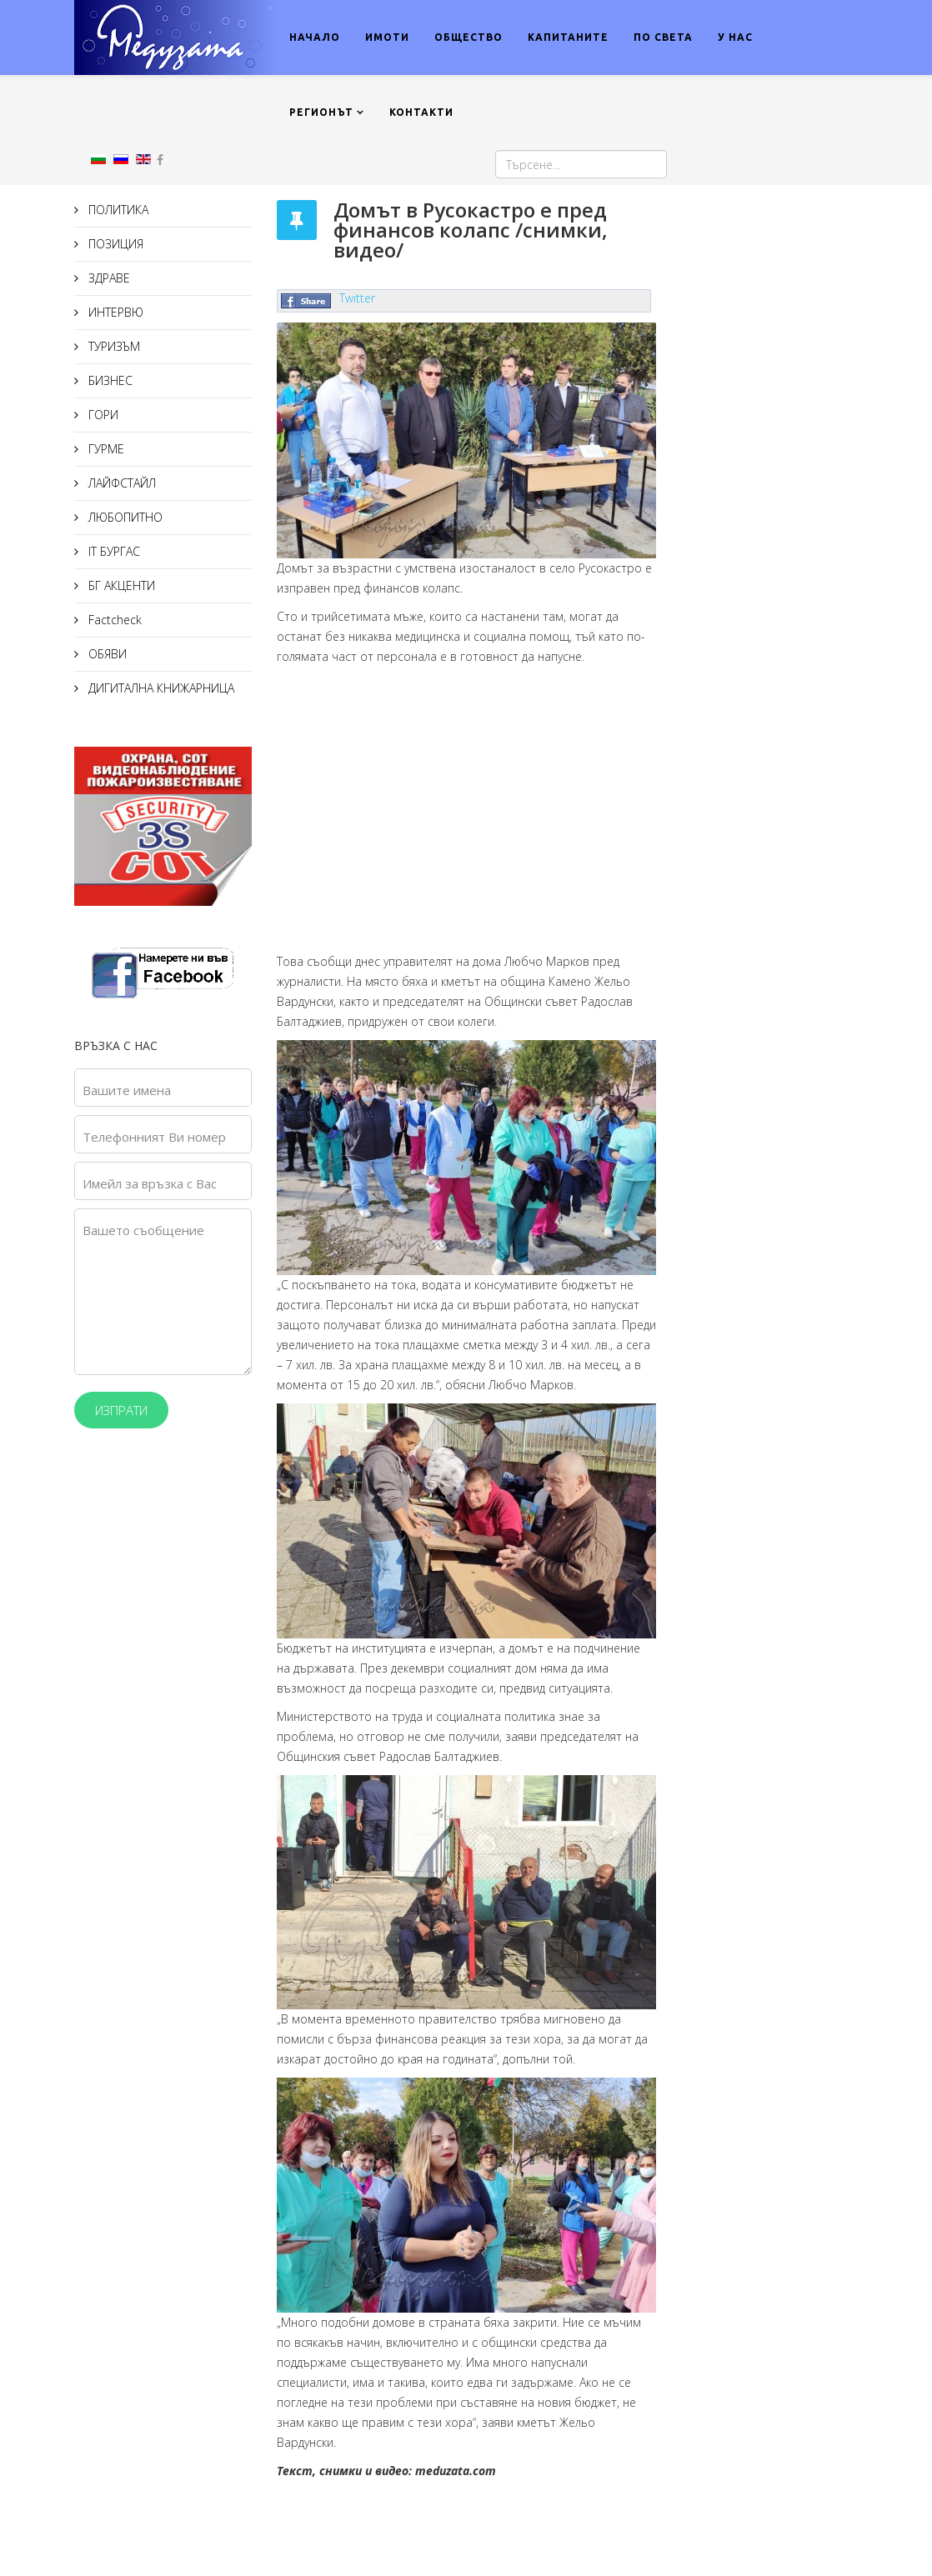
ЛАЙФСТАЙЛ (120, 483)
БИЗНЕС (109, 380)
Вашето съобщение (143, 1230)
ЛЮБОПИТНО (124, 517)
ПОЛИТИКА (116, 210)
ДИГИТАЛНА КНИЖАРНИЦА (159, 688)
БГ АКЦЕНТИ (120, 585)
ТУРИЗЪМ (112, 346)
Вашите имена (127, 1090)
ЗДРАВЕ (107, 278)
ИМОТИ (387, 37)
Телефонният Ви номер (154, 1136)
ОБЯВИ (106, 654)
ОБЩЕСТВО (468, 37)
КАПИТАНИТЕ (568, 37)
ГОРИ (101, 415)
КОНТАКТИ (421, 112)
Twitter (357, 298)
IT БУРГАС (112, 551)
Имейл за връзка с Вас (150, 1183)
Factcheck (113, 620)
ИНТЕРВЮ (114, 312)
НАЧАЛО (314, 37)
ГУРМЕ (104, 449)
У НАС (735, 37)
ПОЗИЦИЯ (114, 244)
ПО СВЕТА (663, 37)
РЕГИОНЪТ (321, 112)
